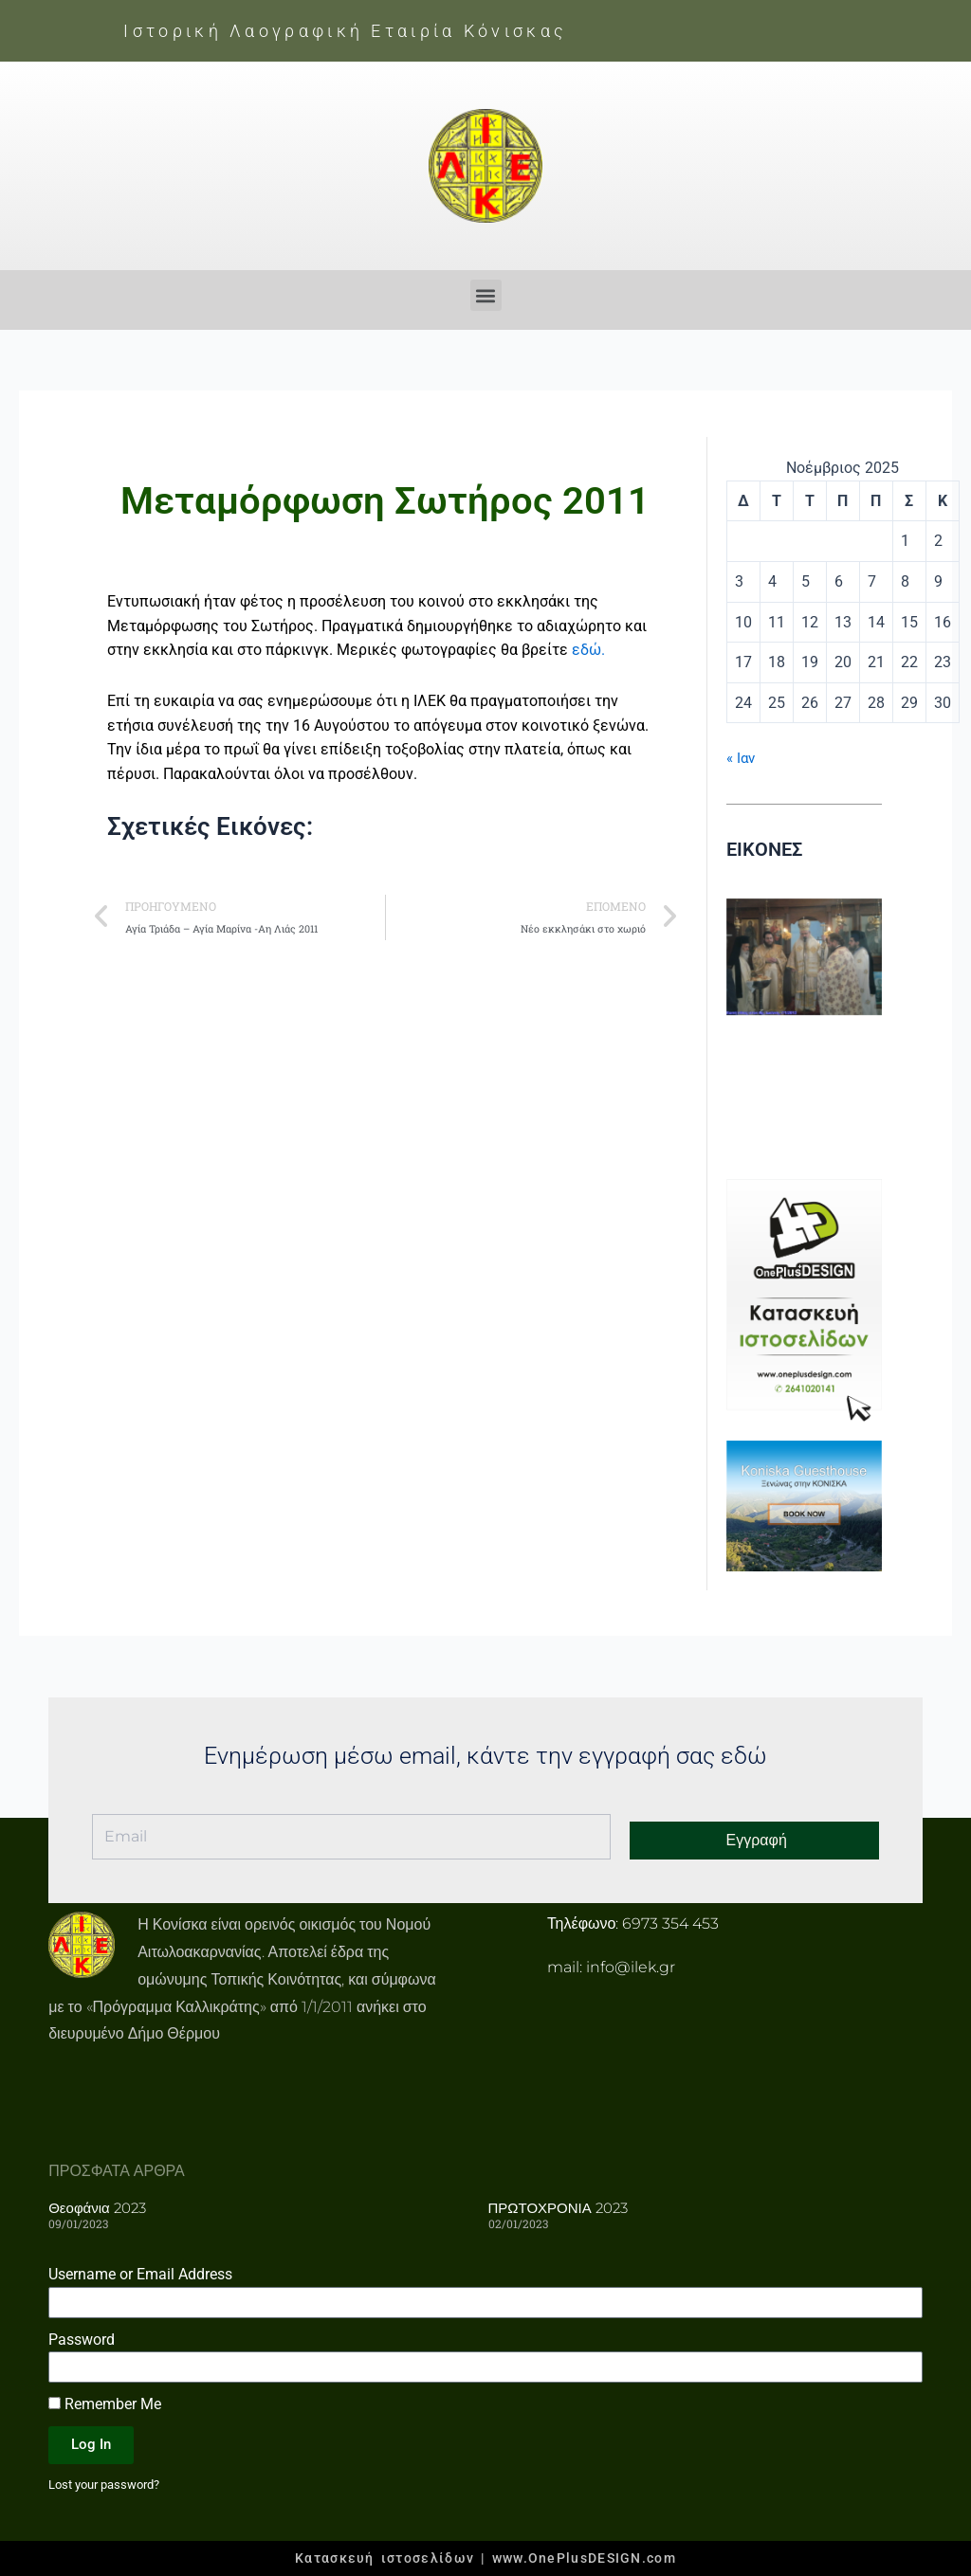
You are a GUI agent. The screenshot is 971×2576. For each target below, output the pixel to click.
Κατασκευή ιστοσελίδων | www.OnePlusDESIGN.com (485, 2558)
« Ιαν (742, 758)
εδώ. (588, 650)
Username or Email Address (140, 2273)
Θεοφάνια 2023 (97, 2206)
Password (81, 2339)
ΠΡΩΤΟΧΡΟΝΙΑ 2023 (558, 2206)
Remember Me (104, 2403)
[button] (486, 295)
